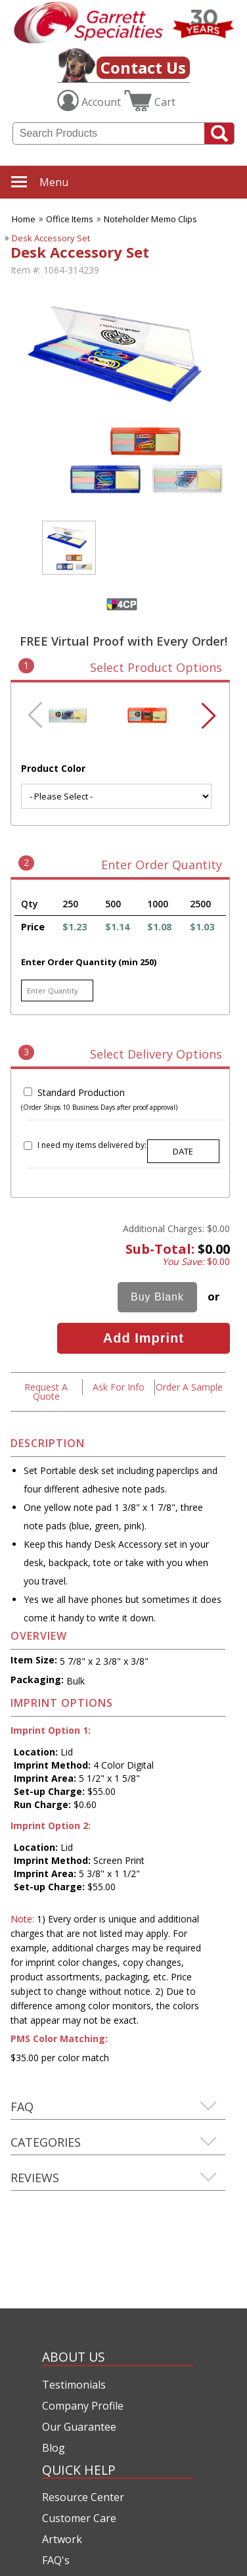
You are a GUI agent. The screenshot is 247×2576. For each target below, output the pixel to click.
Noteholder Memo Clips (150, 219)
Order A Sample (189, 1387)
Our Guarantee (79, 2426)
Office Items (69, 219)
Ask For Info (119, 1387)
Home (23, 219)
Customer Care (79, 2518)
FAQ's (56, 2560)
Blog (53, 2448)
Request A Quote (46, 1391)
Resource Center (83, 2497)
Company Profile (83, 2405)
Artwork (62, 2539)
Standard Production (81, 1092)
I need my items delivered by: (91, 1145)
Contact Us (143, 67)
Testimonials (74, 2384)
